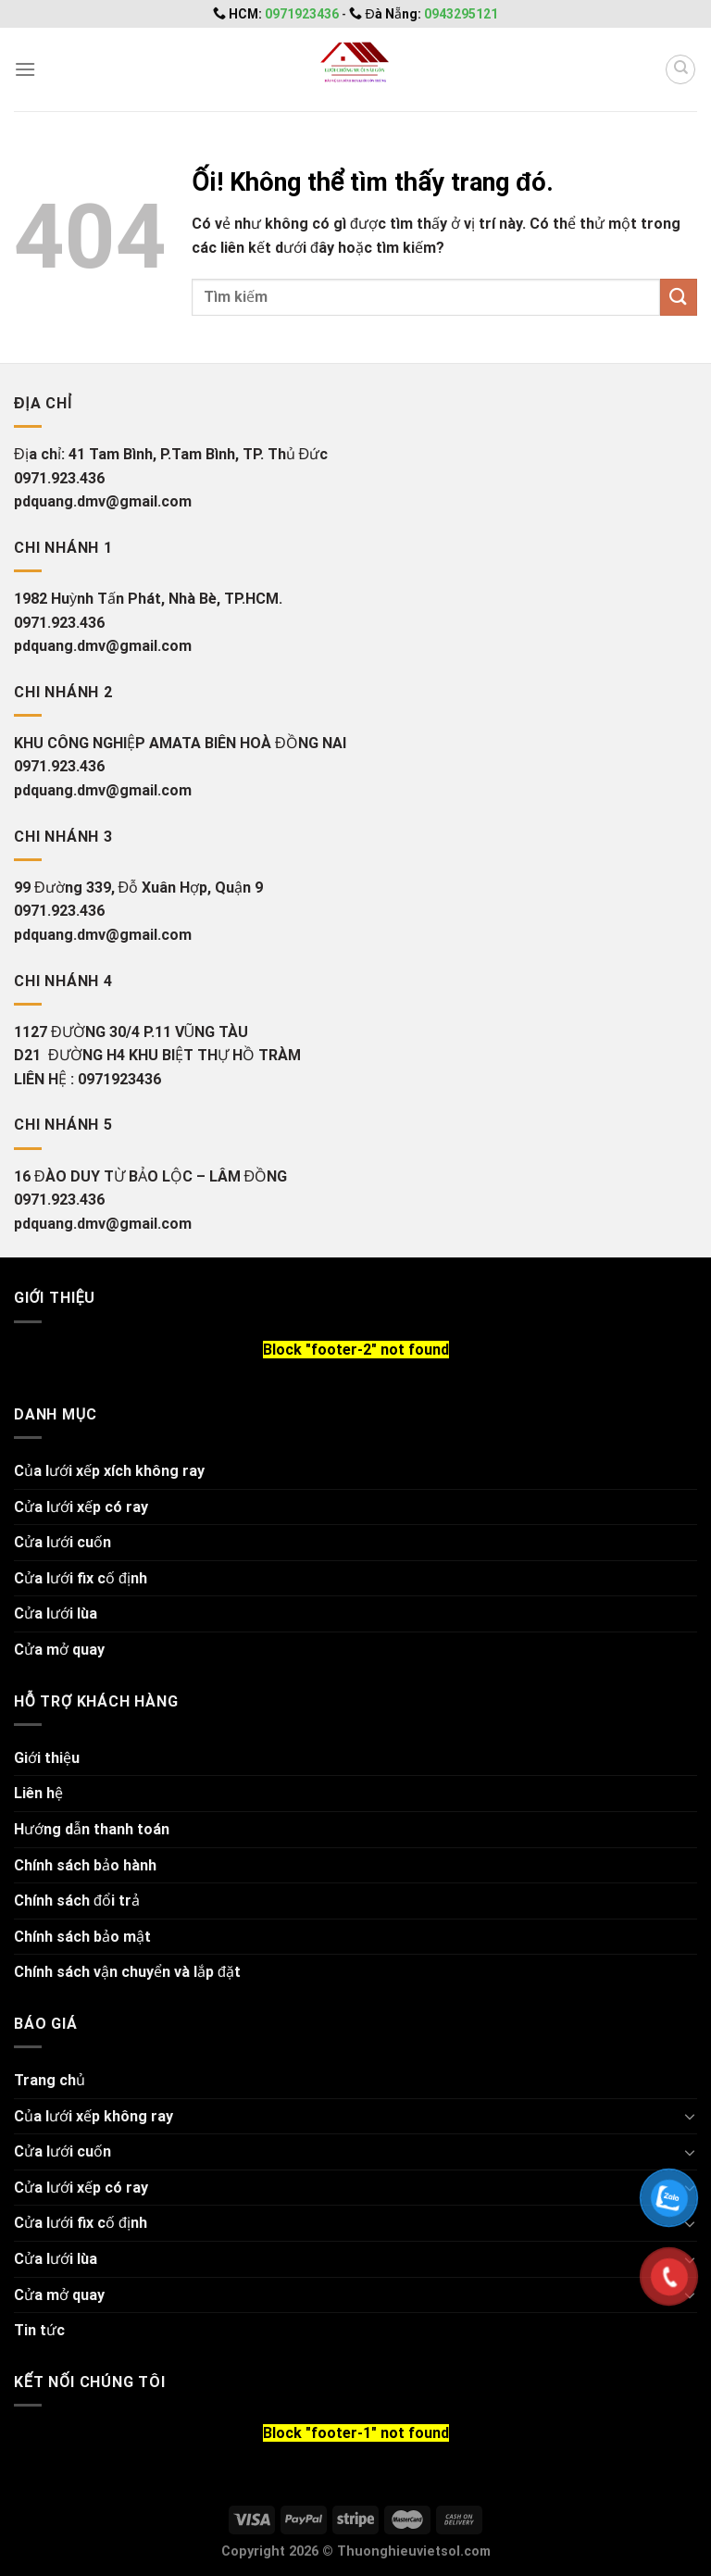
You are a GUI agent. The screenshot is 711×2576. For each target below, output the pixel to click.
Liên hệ (38, 1793)
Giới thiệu (47, 1758)
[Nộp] (678, 297)
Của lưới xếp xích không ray (109, 1471)
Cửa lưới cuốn (62, 1542)
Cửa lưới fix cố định (80, 1578)
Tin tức (39, 2330)
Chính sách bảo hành (85, 1865)
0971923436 (303, 13)
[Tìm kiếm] (680, 69)
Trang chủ (49, 2080)
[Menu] (25, 69)
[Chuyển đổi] (689, 2116)
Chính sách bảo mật (82, 1936)
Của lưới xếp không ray (93, 2116)
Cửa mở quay (59, 1649)
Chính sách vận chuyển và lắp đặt (127, 1972)
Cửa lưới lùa (55, 1613)
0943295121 (461, 13)
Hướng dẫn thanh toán (91, 1829)
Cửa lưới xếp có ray (81, 1507)
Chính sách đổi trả (77, 1900)
